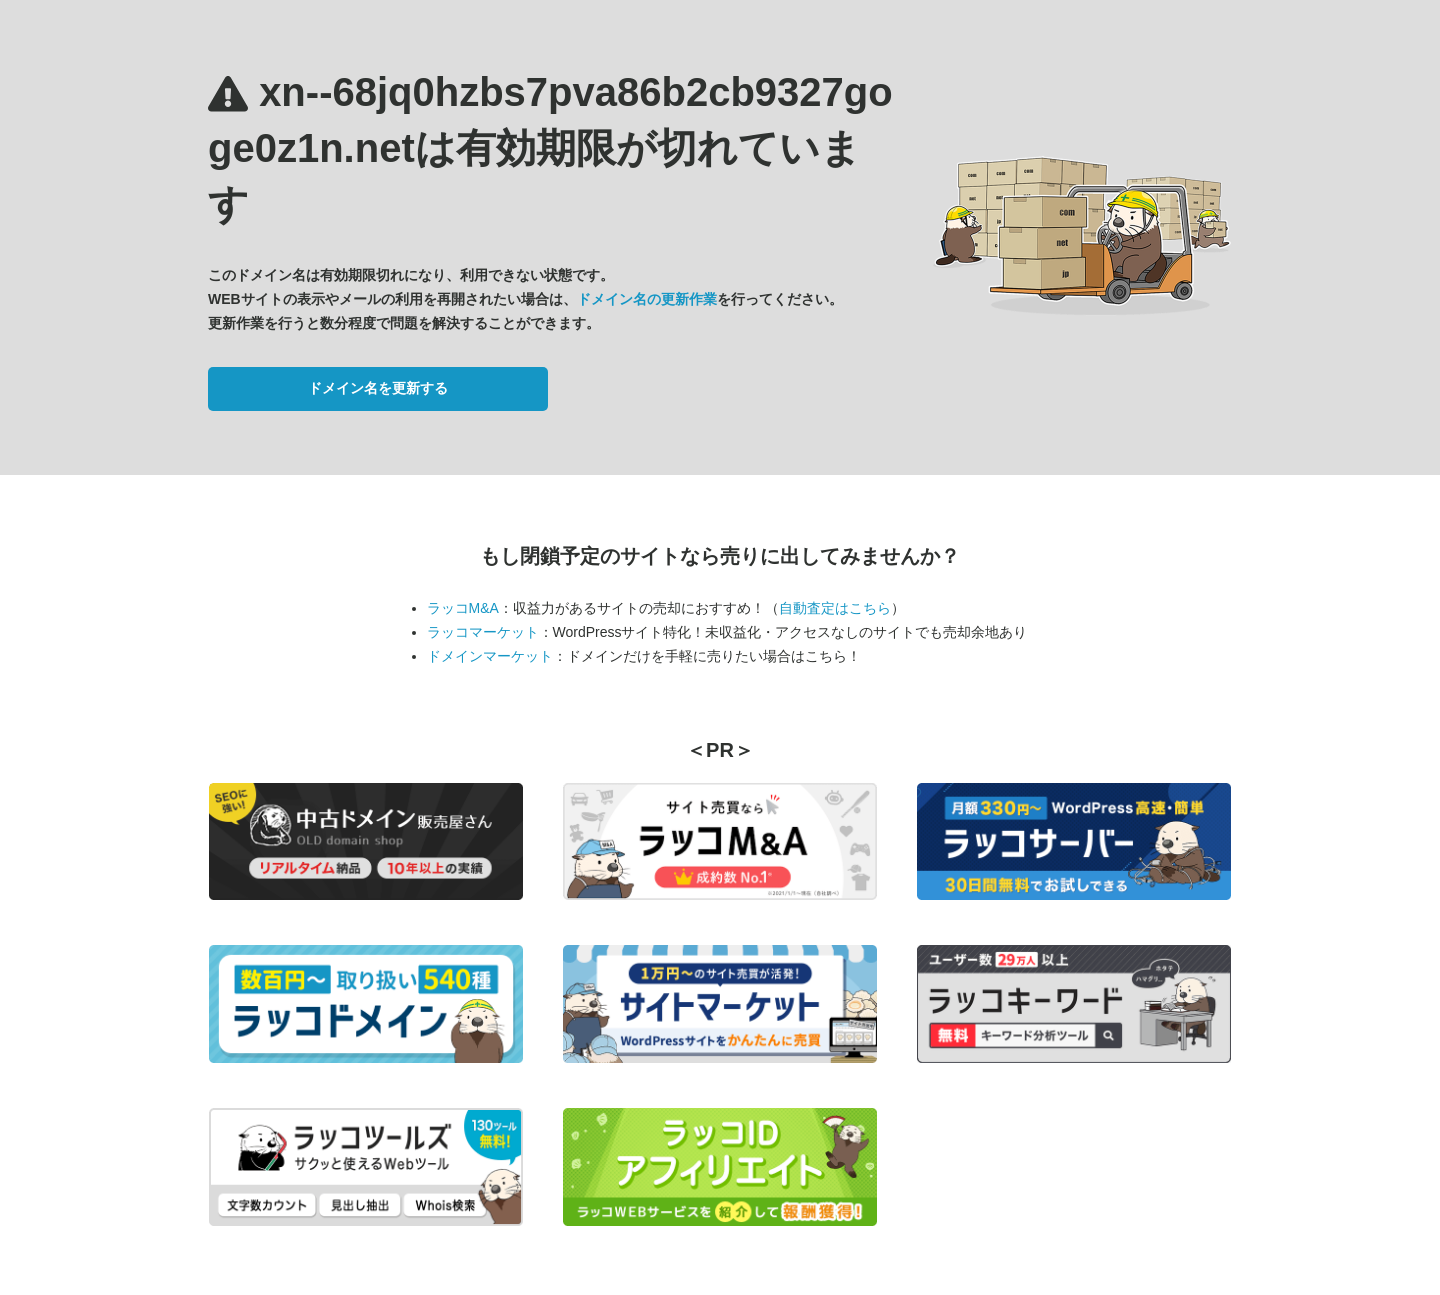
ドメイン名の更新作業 (647, 299)
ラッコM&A (463, 608)
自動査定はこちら (835, 608)
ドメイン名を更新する (378, 388)
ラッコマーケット (483, 632)
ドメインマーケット (490, 656)
